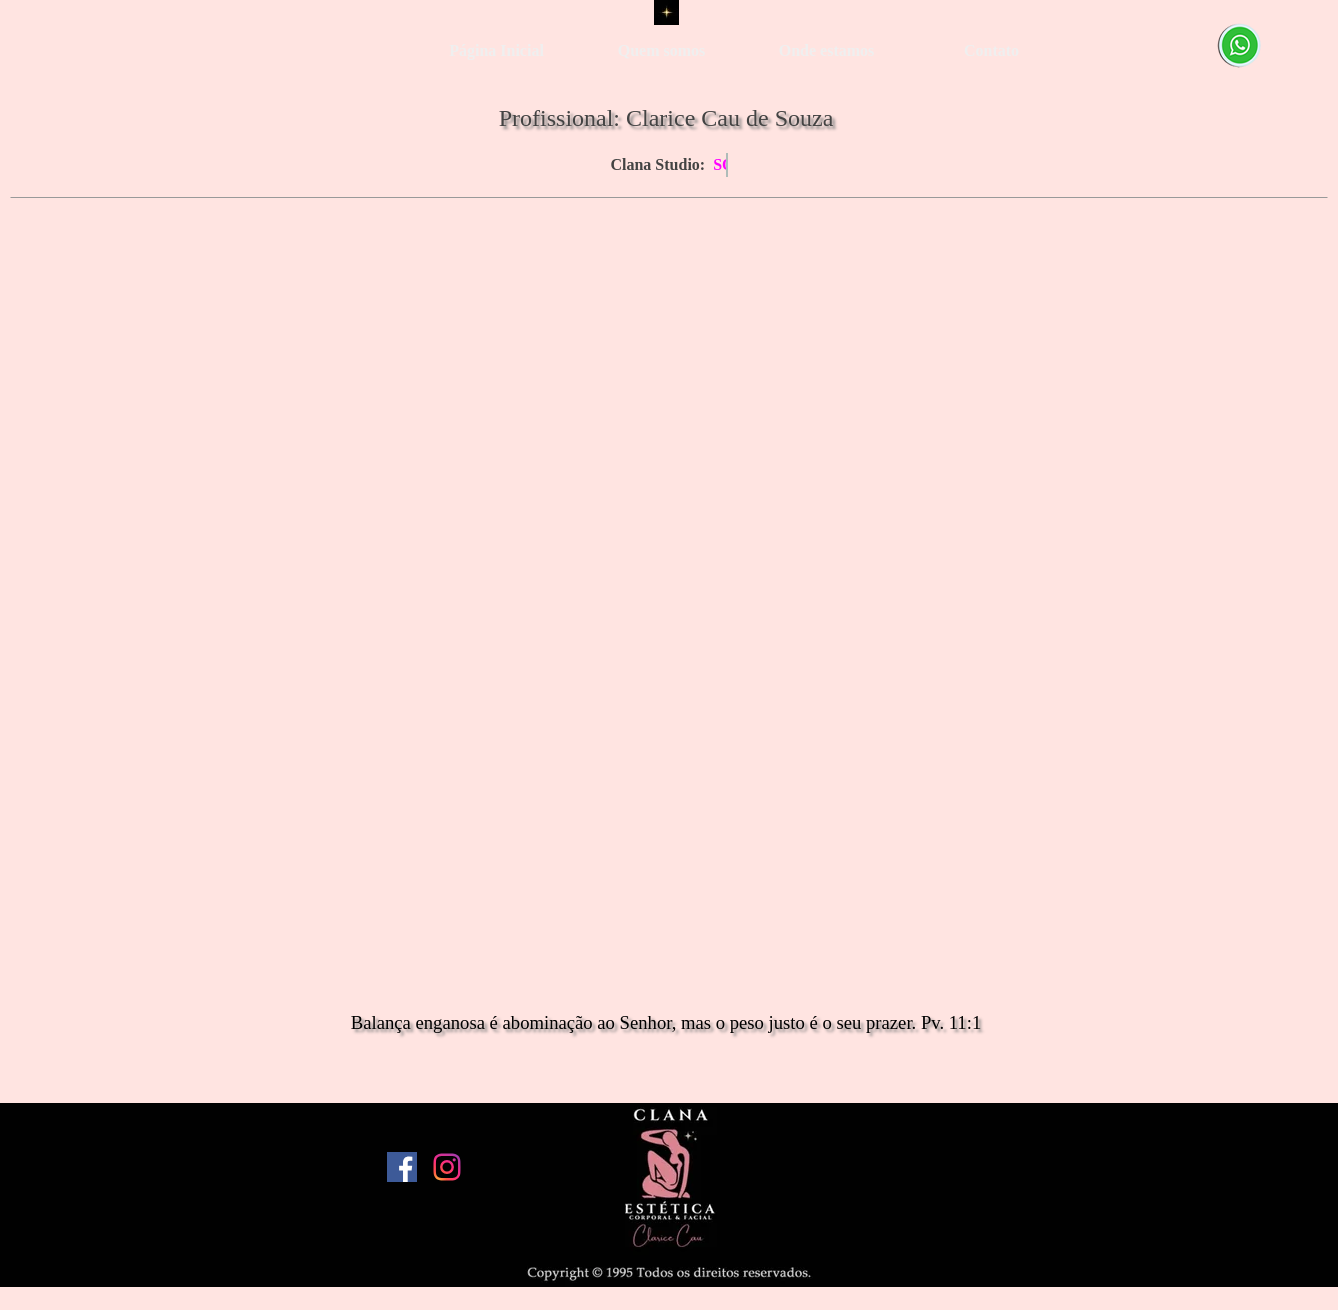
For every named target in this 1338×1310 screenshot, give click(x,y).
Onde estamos (827, 50)
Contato (991, 50)
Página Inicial (496, 50)
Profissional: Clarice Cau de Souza (666, 118)
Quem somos (662, 50)
